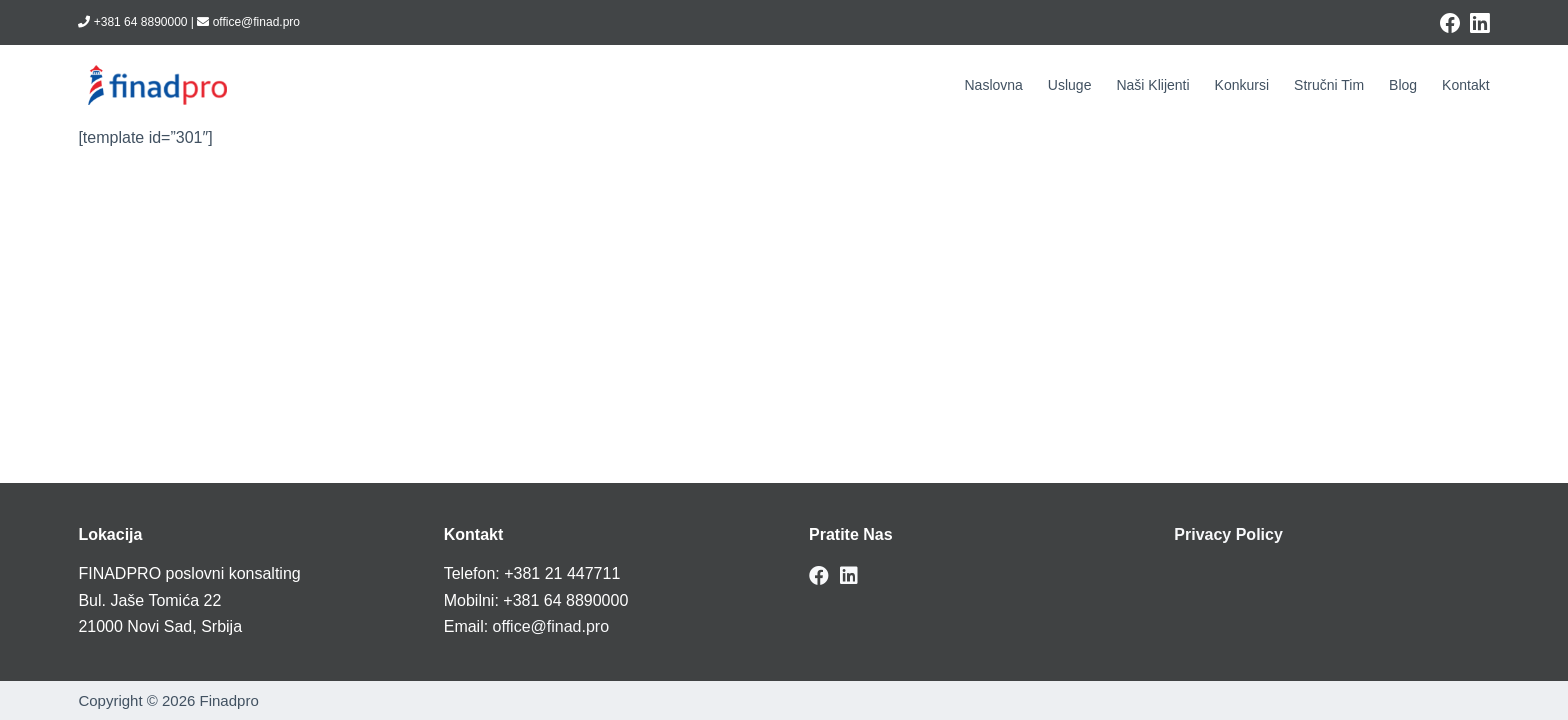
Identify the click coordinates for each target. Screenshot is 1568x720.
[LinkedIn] (1480, 23)
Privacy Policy (1228, 534)
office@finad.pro (551, 626)
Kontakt (1465, 85)
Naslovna (993, 85)
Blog (1403, 85)
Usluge (1070, 85)
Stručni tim (1329, 85)
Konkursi (1242, 85)
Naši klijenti (1152, 85)
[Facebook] (1450, 23)
